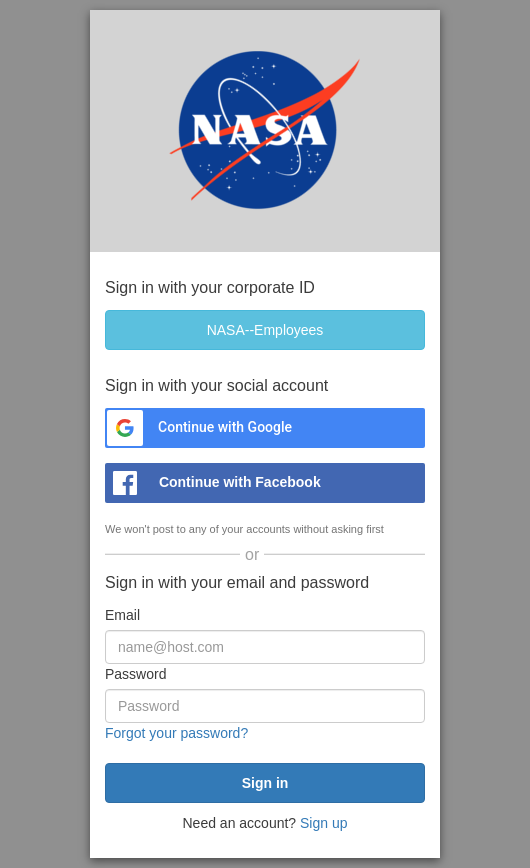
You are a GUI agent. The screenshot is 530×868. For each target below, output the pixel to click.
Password (135, 674)
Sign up (323, 823)
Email (122, 615)
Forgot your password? (176, 733)
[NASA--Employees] (265, 330)
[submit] (265, 783)
